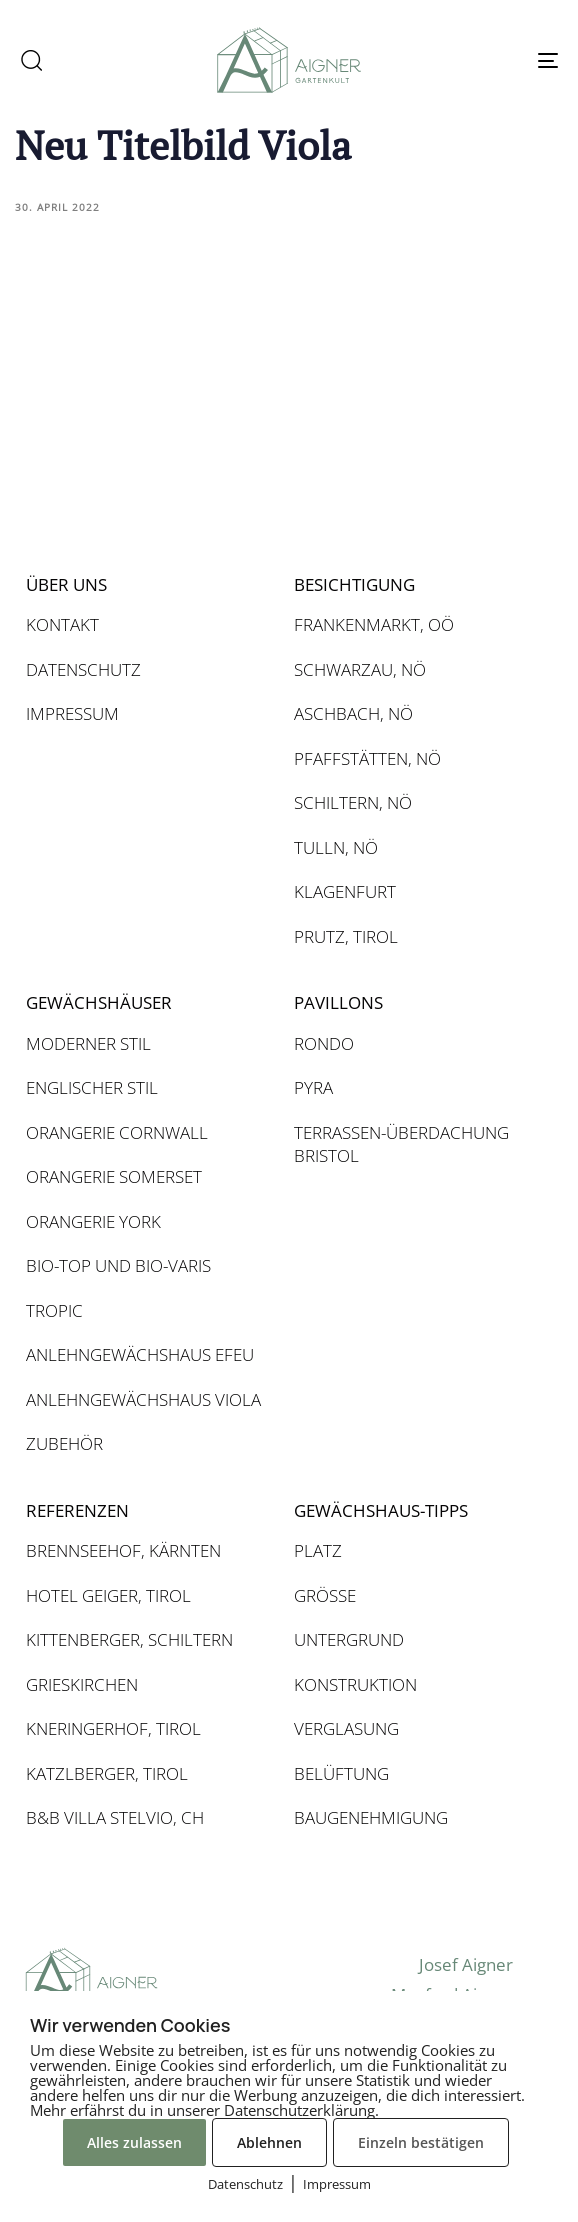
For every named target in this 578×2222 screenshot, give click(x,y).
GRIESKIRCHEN (82, 1684)
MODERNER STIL (88, 1043)
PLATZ (318, 1550)
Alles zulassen (134, 2142)
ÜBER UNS (66, 584)
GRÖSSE (325, 1595)
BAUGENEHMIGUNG (371, 1817)
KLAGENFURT (345, 891)
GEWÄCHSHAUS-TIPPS (381, 1510)
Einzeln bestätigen (421, 2142)
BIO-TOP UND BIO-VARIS (118, 1265)
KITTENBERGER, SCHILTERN (129, 1639)
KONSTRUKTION (355, 1684)
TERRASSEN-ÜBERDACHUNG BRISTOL (401, 1144)
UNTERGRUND (349, 1639)
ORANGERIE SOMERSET (114, 1176)
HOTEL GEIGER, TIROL (108, 1595)
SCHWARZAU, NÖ (360, 669)
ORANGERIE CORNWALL (117, 1132)
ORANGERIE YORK (93, 1221)
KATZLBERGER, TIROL (107, 1773)
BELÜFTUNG (341, 1773)
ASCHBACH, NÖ (353, 713)
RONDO (324, 1043)
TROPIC (54, 1310)
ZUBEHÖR (64, 1443)
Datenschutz (245, 2184)
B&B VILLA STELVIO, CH (115, 1817)
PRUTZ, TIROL (346, 936)
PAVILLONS (338, 1002)
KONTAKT (62, 624)
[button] (31, 60)
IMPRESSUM (72, 713)
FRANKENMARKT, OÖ (374, 624)
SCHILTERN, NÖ (353, 802)
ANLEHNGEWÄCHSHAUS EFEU (140, 1354)
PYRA (313, 1087)
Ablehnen (269, 2142)
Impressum (337, 2184)
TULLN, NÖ (336, 847)
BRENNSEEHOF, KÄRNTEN (123, 1550)
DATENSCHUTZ (83, 669)
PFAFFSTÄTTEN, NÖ (367, 758)
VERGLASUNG (346, 1728)
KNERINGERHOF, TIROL (113, 1728)
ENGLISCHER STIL (92, 1087)
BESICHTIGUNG (354, 584)
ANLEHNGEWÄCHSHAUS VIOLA (143, 1399)
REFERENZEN (77, 1510)
